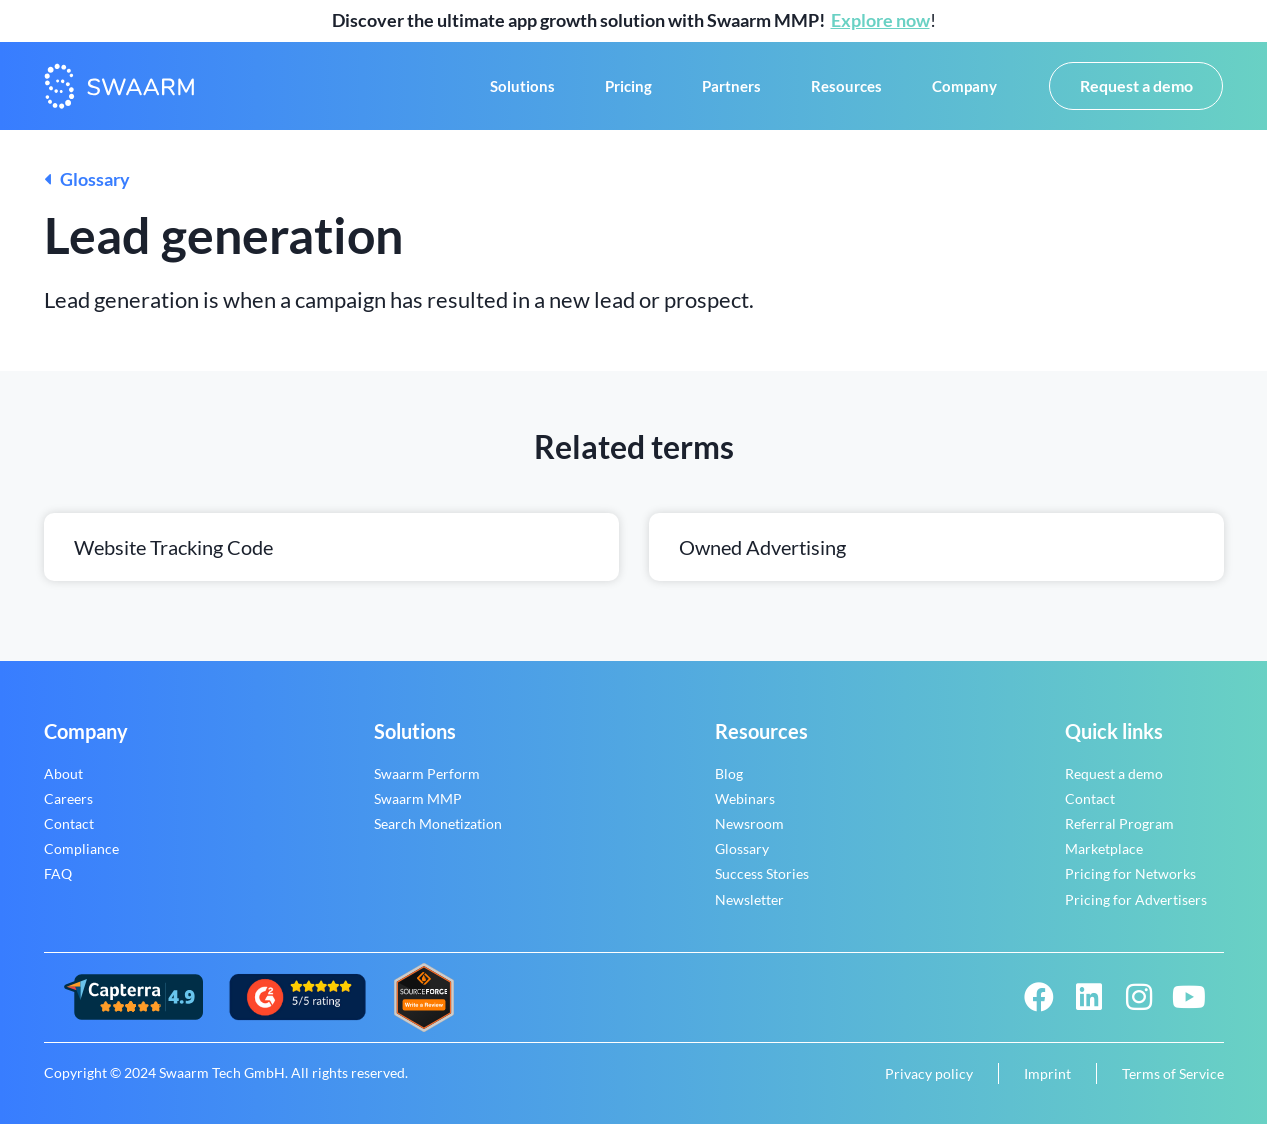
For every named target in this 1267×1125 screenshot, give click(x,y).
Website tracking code (173, 548)
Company (964, 87)
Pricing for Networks (1130, 875)
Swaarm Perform (427, 774)
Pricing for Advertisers (1136, 900)
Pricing (628, 87)
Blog (729, 774)
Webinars (745, 799)
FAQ (58, 875)
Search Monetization (438, 824)
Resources (846, 87)
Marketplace (1104, 850)
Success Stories (762, 875)
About (63, 774)
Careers (68, 799)
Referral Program (1119, 824)
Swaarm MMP (418, 799)
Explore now (880, 20)
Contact (69, 824)
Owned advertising (762, 548)
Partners (731, 87)
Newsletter (749, 900)
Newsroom (749, 824)
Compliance (81, 850)
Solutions (522, 87)
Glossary (87, 181)
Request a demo (1114, 774)
